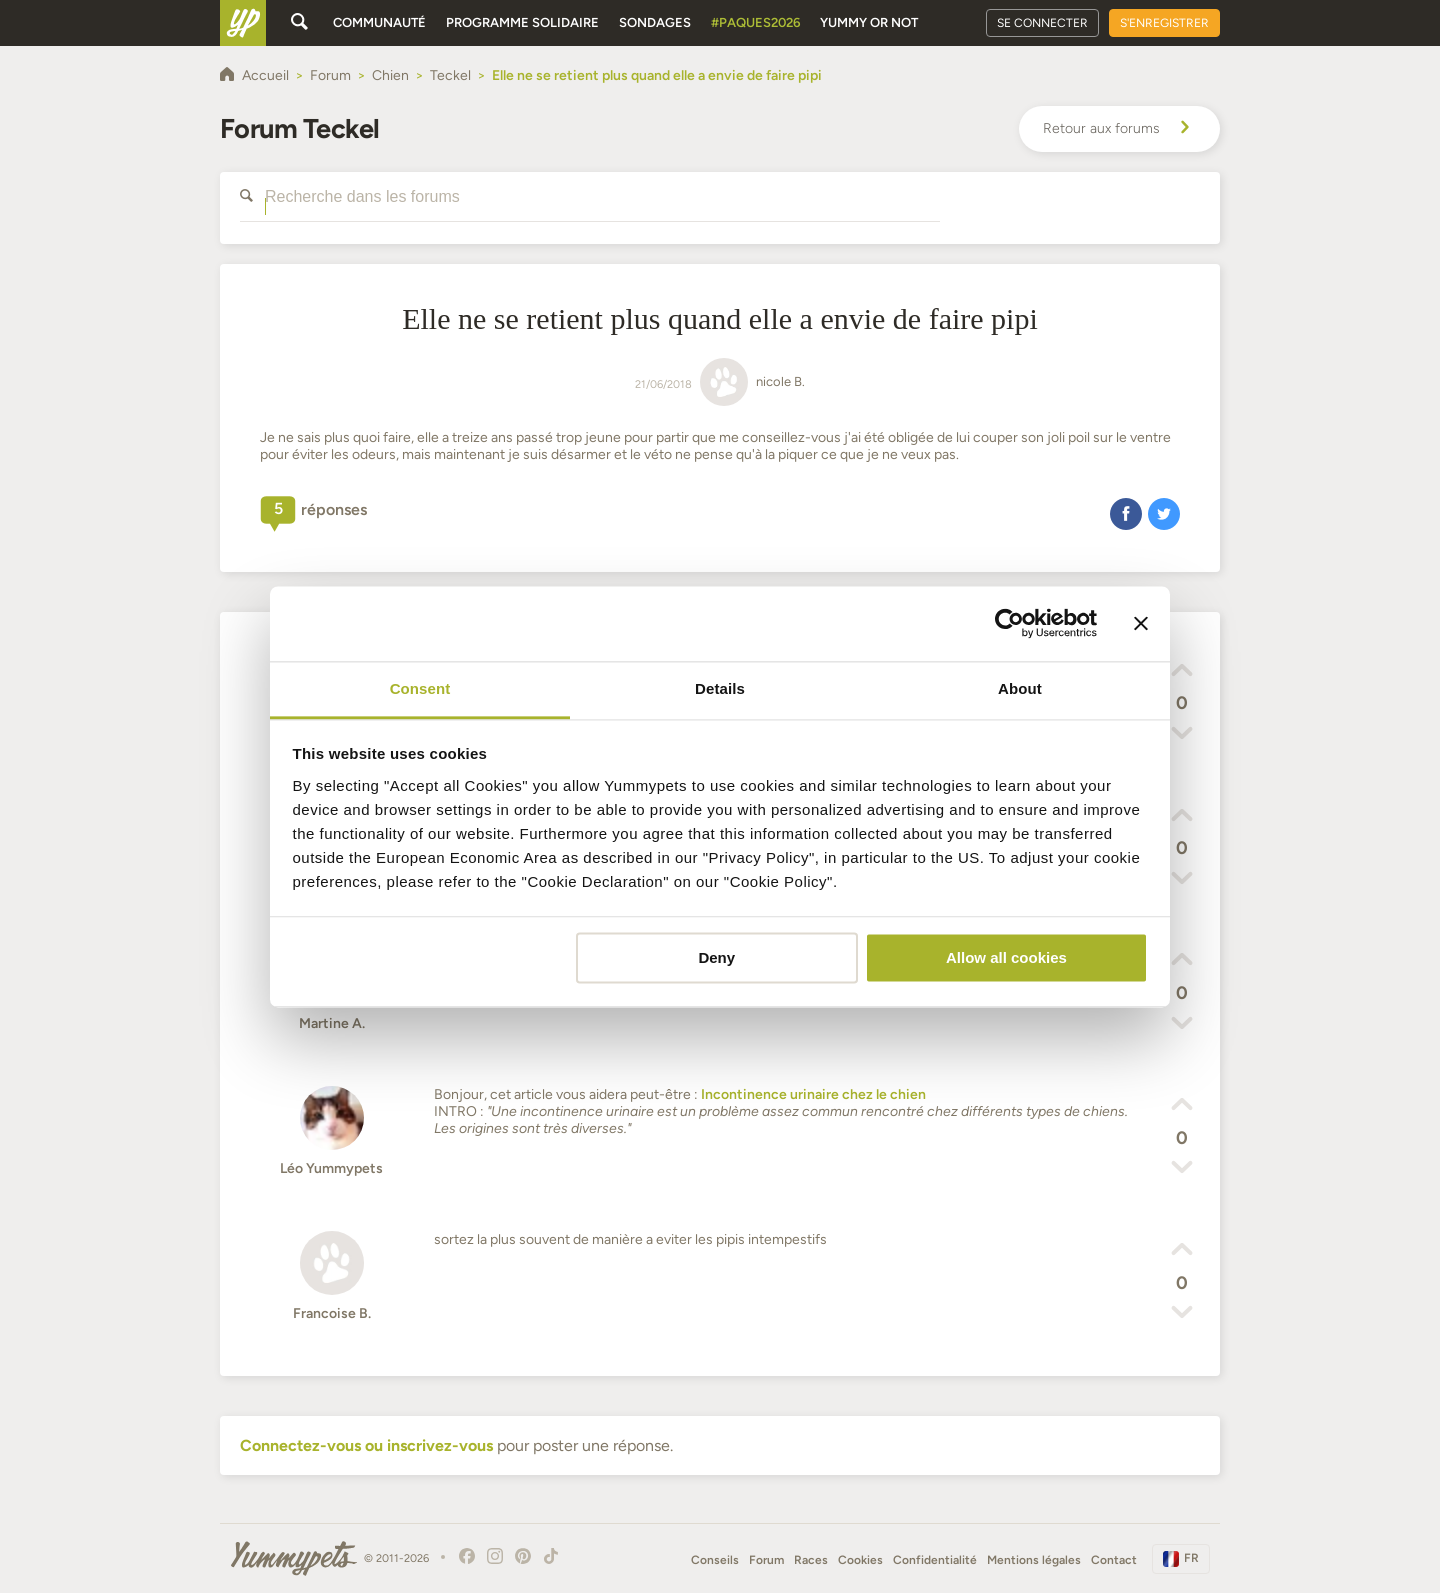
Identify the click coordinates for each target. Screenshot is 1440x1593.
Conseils (715, 1560)
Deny (716, 957)
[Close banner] (1141, 623)
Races (811, 1560)
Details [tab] (720, 688)
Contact (1114, 1560)
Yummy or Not (869, 22)
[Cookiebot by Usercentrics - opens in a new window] (1009, 623)
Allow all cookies (1006, 957)
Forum (766, 1560)
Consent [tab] (420, 688)
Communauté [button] (379, 22)
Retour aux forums (1119, 129)
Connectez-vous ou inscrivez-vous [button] (366, 1445)
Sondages (655, 22)
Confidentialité (935, 1560)
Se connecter (1042, 23)
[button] (1126, 513)
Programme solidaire (522, 22)
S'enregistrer (1164, 23)
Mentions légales (1034, 1560)
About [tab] (1020, 688)
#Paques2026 (755, 22)
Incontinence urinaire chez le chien (813, 1094)
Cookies (860, 1560)
